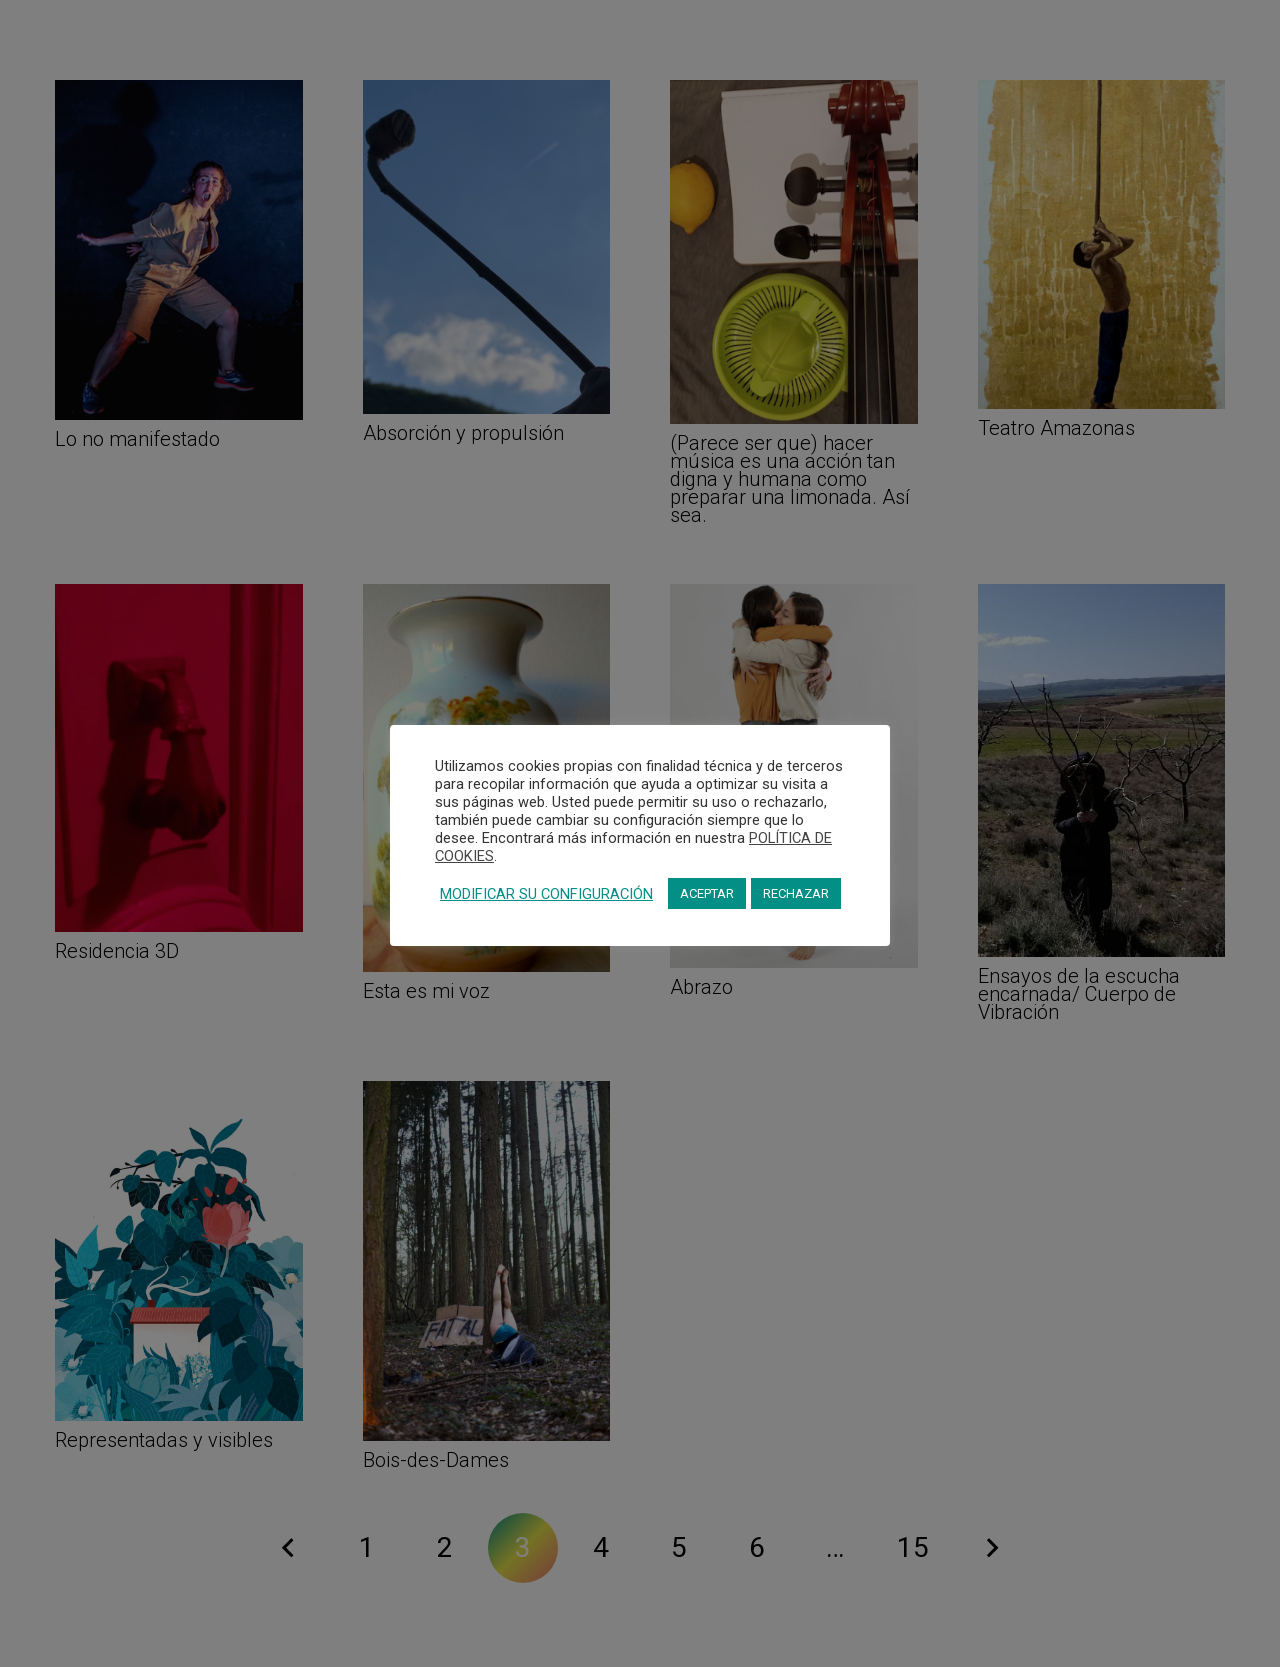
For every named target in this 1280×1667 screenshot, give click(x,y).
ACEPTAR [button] (707, 893)
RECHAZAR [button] (796, 893)
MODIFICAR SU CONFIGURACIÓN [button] (546, 894)
